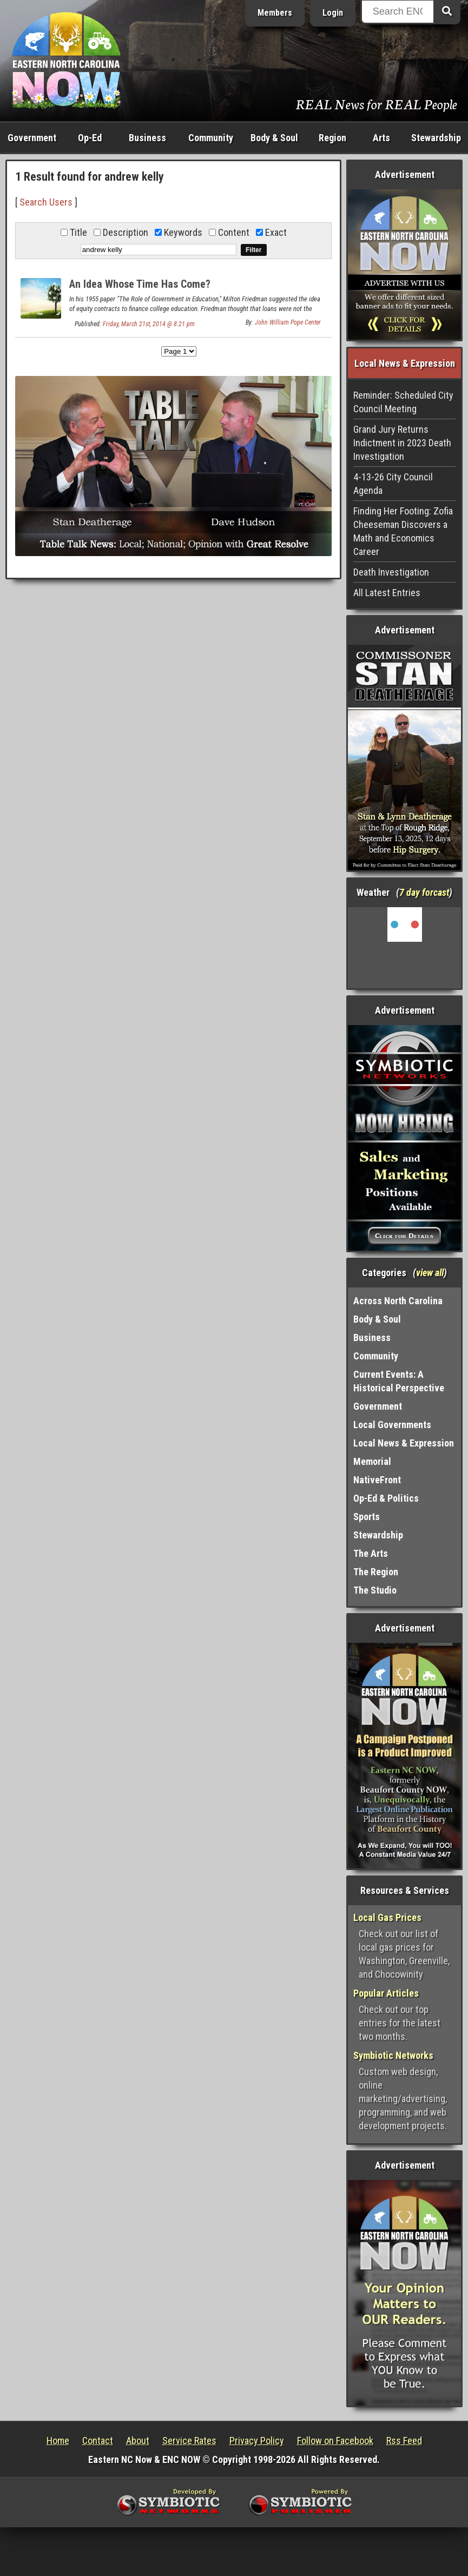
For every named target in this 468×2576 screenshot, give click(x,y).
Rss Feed (404, 2440)
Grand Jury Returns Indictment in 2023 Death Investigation (402, 443)
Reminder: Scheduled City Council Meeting (403, 401)
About (137, 2440)
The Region (375, 1571)
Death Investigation (391, 572)
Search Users (45, 202)
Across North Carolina (398, 1300)
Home (58, 2440)
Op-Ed (90, 137)
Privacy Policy (256, 2440)
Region (332, 137)
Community (210, 137)
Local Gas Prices (387, 1917)
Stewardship (436, 137)
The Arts (370, 1553)
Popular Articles (386, 1993)
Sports (366, 1516)
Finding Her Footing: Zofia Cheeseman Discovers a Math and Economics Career (403, 531)
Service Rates (189, 2440)
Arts (381, 137)
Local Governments (392, 1424)
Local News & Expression (403, 1443)
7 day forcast (424, 892)
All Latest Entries (386, 592)
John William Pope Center (288, 322)
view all (430, 1272)
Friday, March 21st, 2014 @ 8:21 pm (149, 324)
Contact (97, 2440)
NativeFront (377, 1479)
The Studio (375, 1590)
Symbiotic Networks (393, 2055)
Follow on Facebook (335, 2440)
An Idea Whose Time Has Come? (139, 284)
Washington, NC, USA (404, 947)
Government (32, 137)
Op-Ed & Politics (386, 1498)
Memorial (372, 1461)
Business (147, 137)
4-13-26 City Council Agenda (393, 483)
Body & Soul (274, 137)
